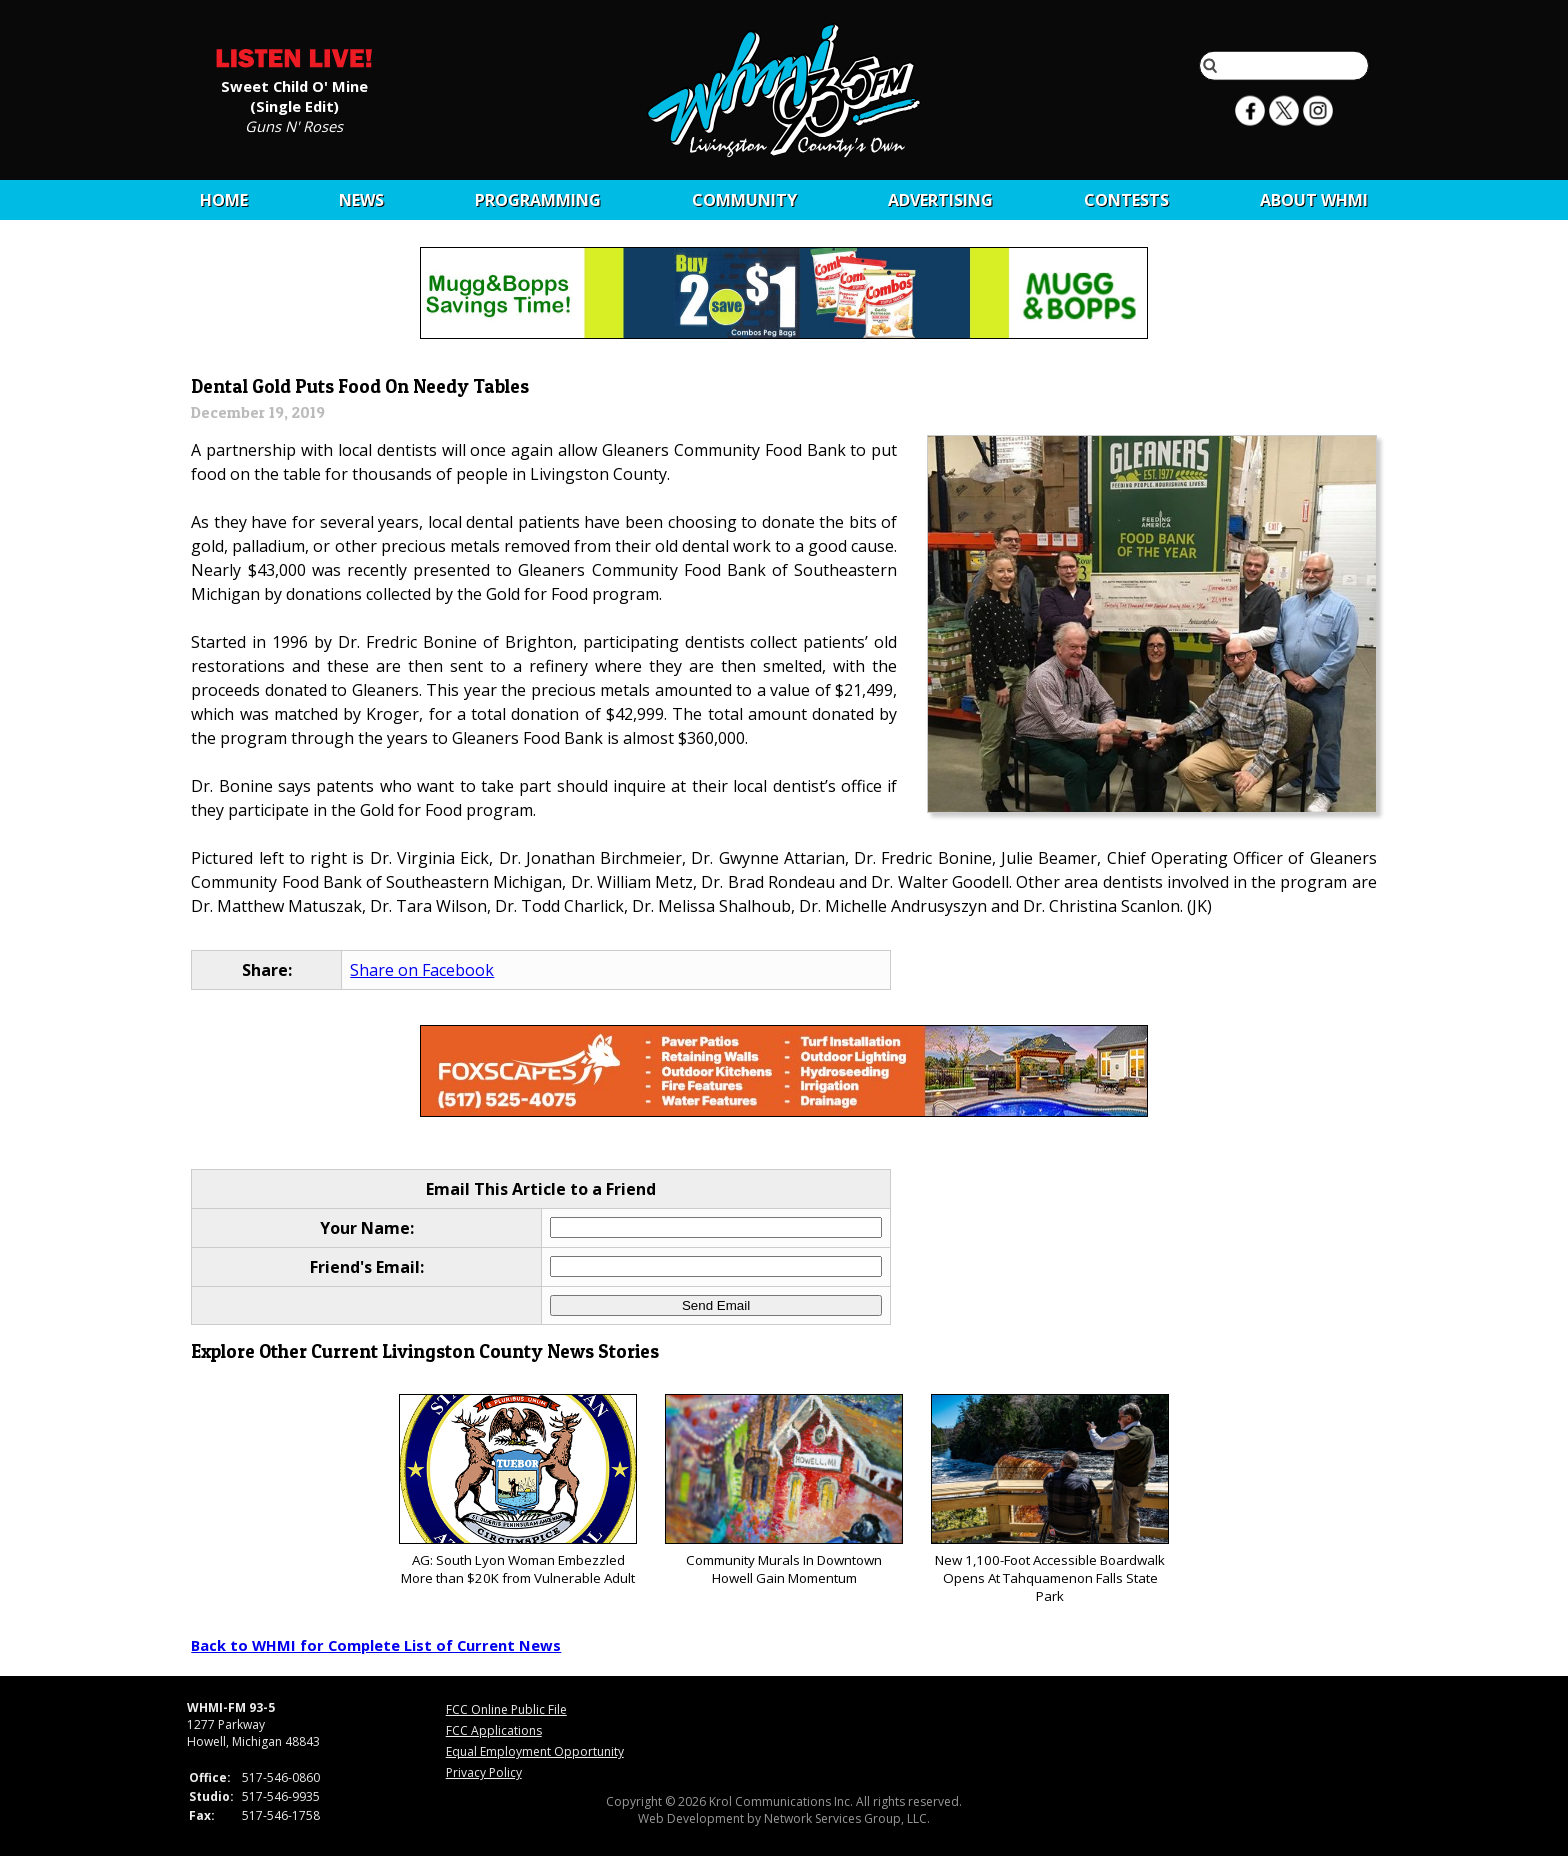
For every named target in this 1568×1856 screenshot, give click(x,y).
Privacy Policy (484, 1772)
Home (224, 200)
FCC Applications (494, 1730)
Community (744, 200)
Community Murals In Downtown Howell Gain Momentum (783, 1490)
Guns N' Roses (294, 125)
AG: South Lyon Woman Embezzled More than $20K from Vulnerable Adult (517, 1490)
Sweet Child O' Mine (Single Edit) (294, 95)
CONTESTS (1126, 200)
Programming (538, 200)
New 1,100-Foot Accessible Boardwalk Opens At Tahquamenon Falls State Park (1049, 1499)
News (361, 200)
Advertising (940, 200)
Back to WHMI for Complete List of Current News (376, 1645)
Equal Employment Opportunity (535, 1751)
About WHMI (1314, 200)
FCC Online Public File (506, 1709)
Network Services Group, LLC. (847, 1818)
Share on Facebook (422, 970)
